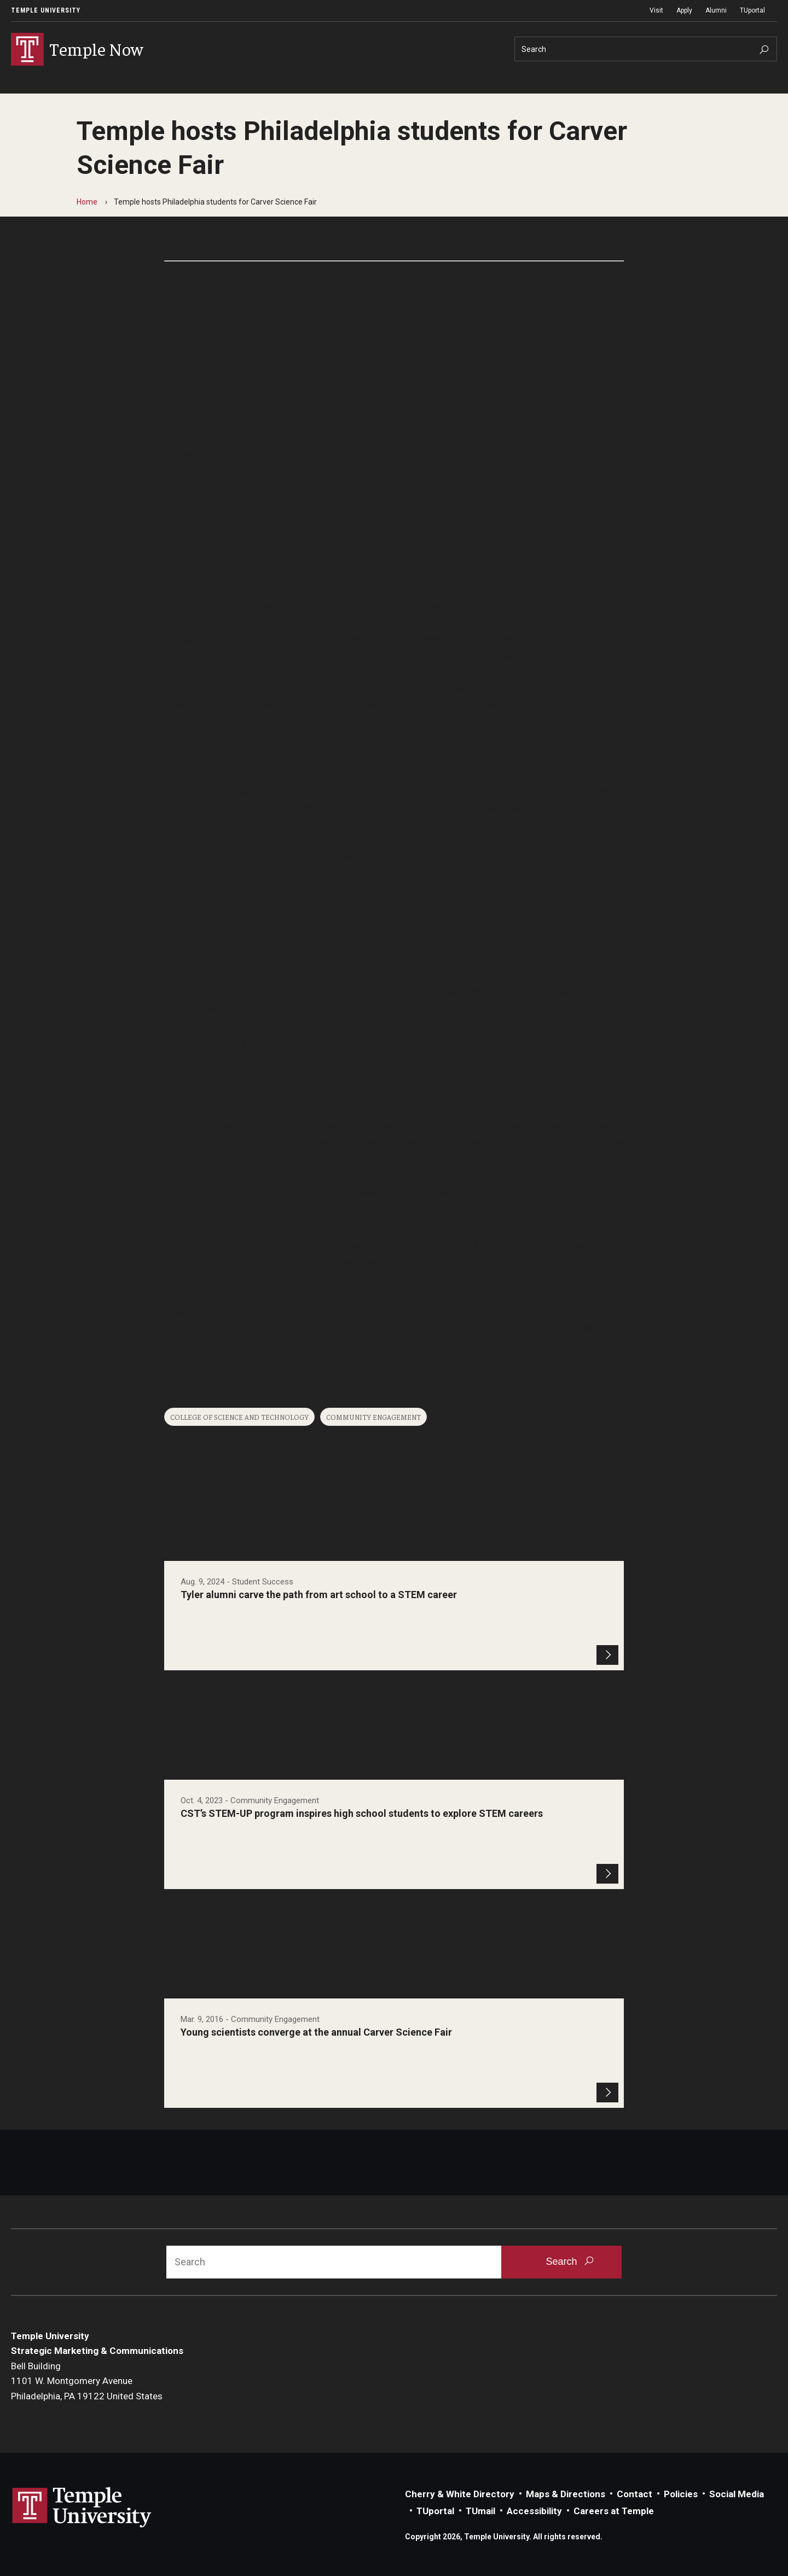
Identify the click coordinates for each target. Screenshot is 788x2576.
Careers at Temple (613, 2510)
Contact (634, 2493)
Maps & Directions (565, 2493)
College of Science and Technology (239, 1416)
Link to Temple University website (82, 2508)
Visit (656, 10)
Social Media (736, 2493)
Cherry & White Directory (459, 2493)
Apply (684, 10)
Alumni (716, 10)
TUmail (480, 2510)
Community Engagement (373, 1416)
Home (87, 201)
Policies (681, 2493)
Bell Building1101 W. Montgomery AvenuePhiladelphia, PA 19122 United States (87, 2381)
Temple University (45, 10)
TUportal (752, 10)
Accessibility (534, 2510)
